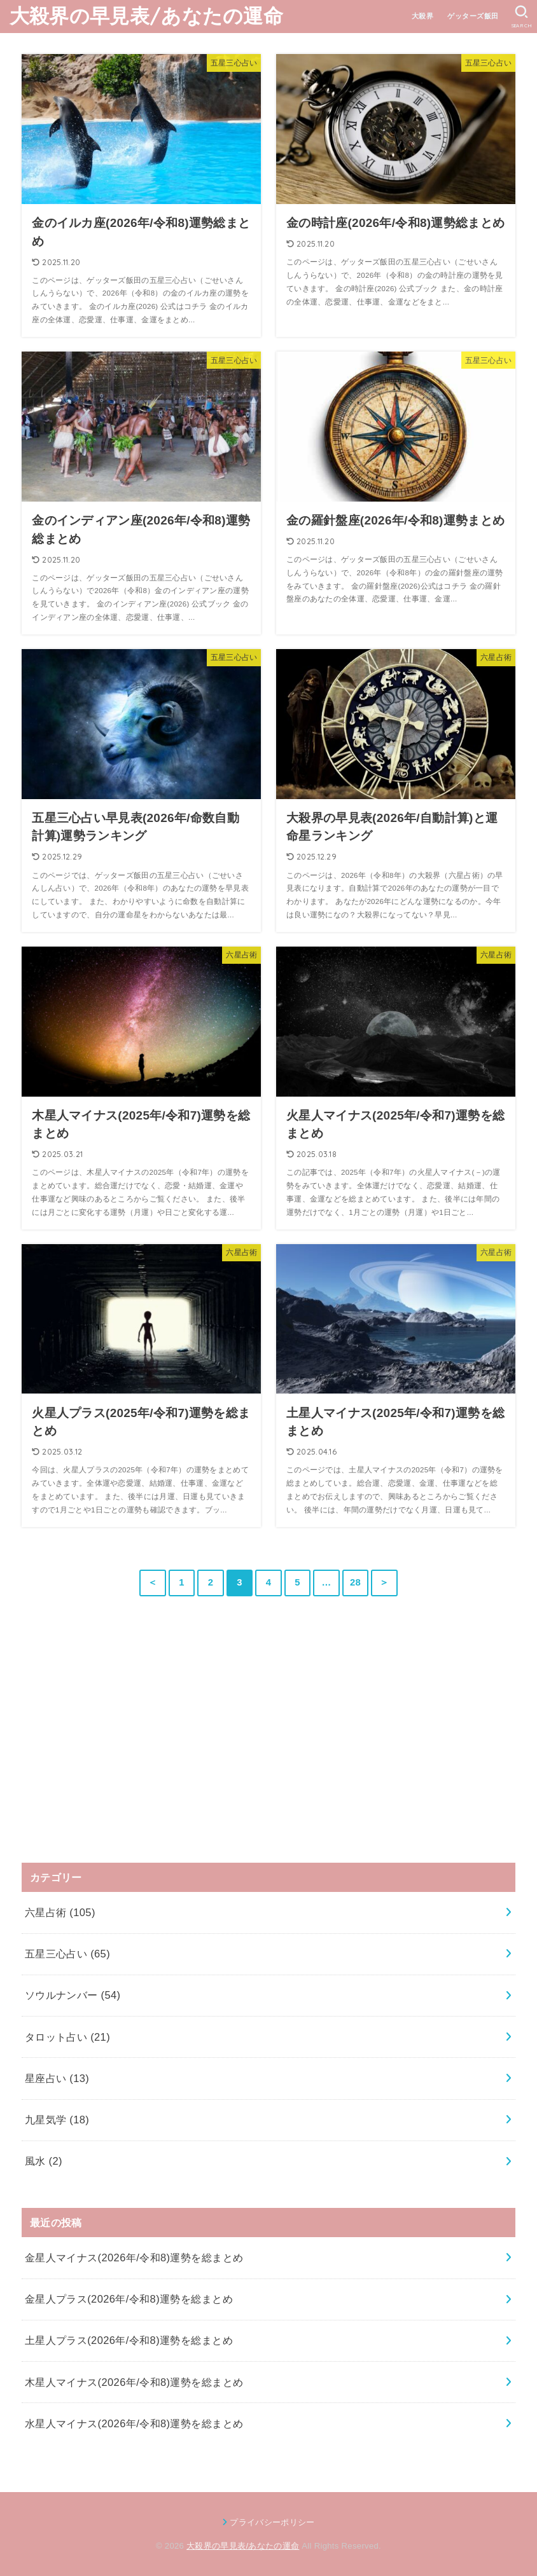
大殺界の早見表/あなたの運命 (146, 15)
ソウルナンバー (73, 1995)
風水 (43, 2161)
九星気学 (57, 2119)
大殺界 (422, 16)
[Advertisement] (117, 1750)
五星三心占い (67, 1953)
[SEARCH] (521, 16)
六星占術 (60, 1912)
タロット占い (67, 2037)
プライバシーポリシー (272, 2522)
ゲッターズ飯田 (472, 16)
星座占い (57, 2078)
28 (355, 1582)
